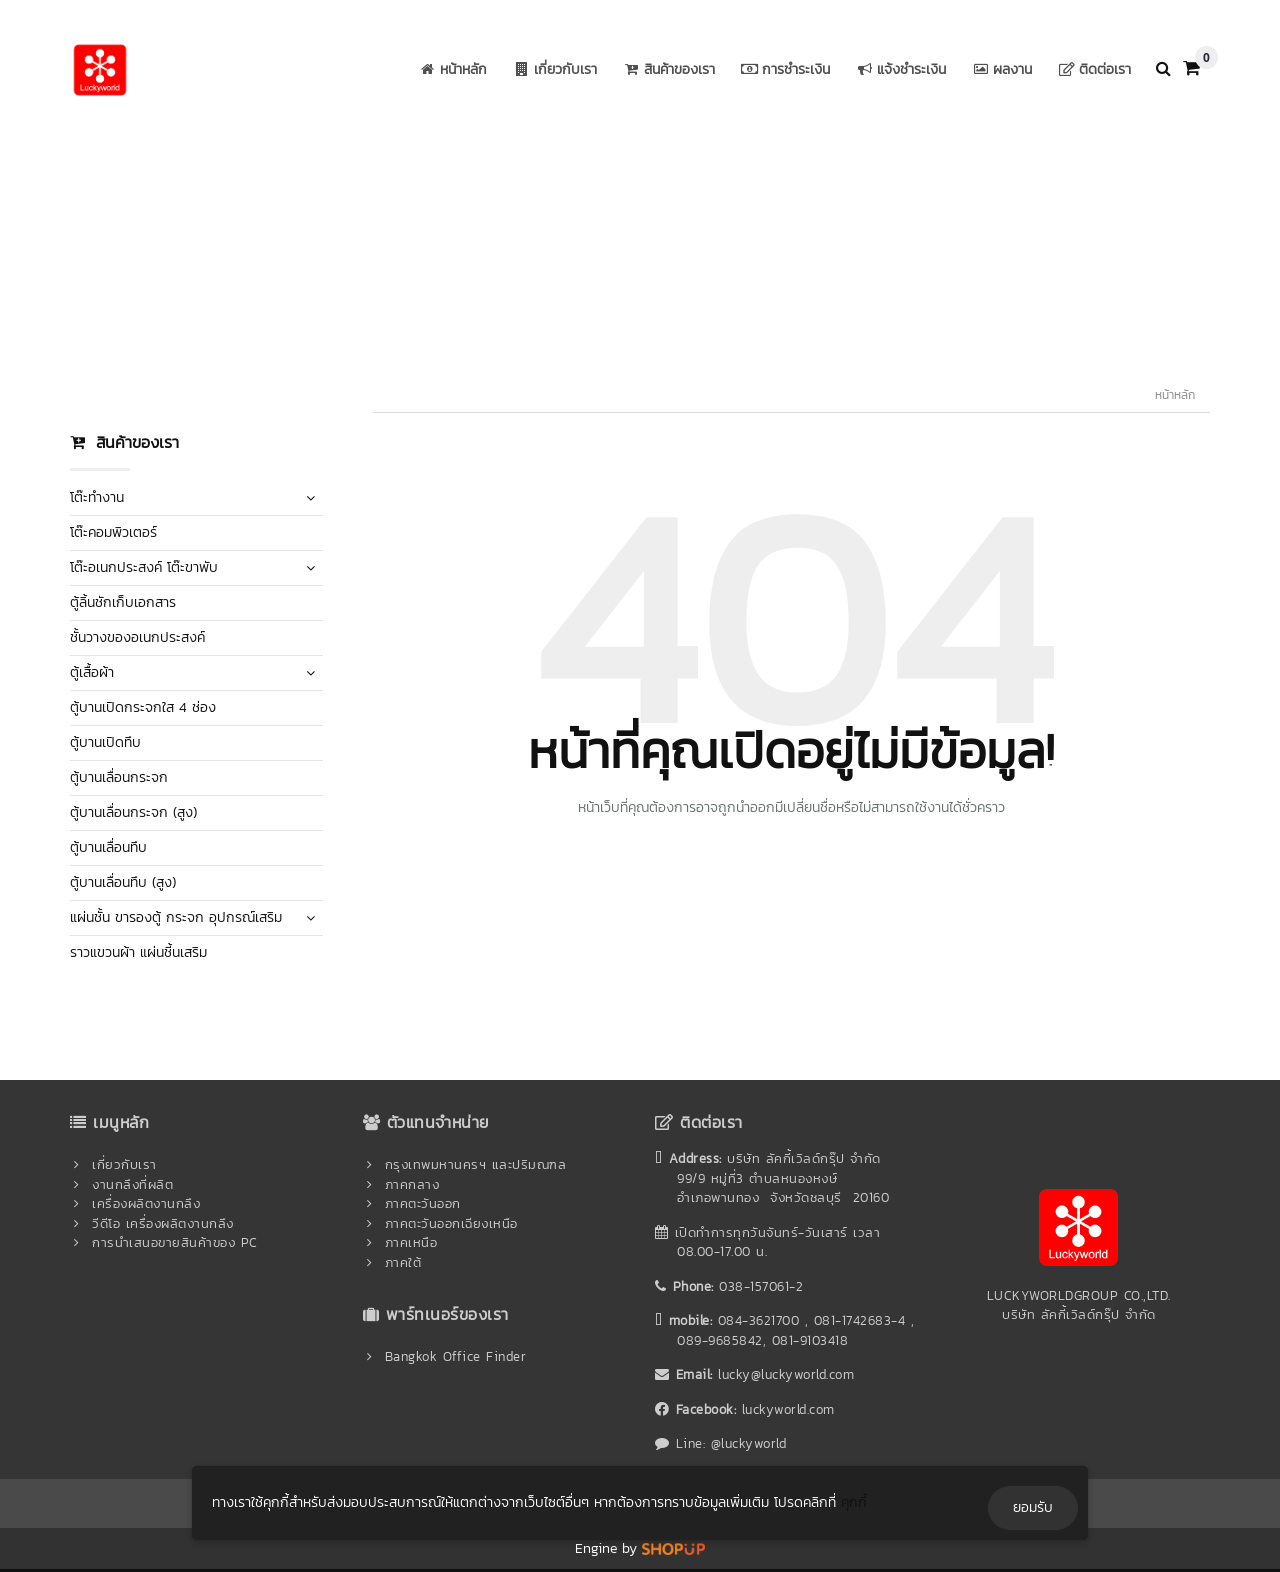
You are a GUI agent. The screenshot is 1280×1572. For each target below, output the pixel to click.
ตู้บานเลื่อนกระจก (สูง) (133, 812)
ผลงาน (1000, 69)
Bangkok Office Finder (456, 1356)
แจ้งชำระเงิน (899, 69)
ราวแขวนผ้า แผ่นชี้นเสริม (138, 952)
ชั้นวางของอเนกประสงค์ (137, 637)
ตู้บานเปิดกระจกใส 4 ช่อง (143, 707)
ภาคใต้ (403, 1262)
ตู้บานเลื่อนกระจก (119, 777)
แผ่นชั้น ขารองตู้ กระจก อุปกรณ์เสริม (176, 917)
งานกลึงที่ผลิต (132, 1184)
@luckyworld (749, 1443)
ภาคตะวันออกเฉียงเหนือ (451, 1223)
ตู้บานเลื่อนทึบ (108, 847)
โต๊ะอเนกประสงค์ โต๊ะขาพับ (144, 567)
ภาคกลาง (412, 1184)
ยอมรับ (1033, 1507)
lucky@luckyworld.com (786, 1374)
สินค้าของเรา (667, 69)
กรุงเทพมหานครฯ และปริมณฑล (476, 1164)
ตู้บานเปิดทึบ (105, 742)
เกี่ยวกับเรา (553, 69)
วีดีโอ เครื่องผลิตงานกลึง (163, 1223)
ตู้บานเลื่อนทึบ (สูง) (123, 882)
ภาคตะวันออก (423, 1203)
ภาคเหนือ (411, 1242)
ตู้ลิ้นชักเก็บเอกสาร (123, 602)
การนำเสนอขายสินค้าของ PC (175, 1242)
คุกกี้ (854, 1502)
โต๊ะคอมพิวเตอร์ (113, 532)
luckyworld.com (788, 1409)
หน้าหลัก (451, 69)
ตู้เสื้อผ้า (92, 672)
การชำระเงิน (783, 69)
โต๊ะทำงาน (97, 497)
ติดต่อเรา (1092, 69)
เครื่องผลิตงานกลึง (146, 1203)
